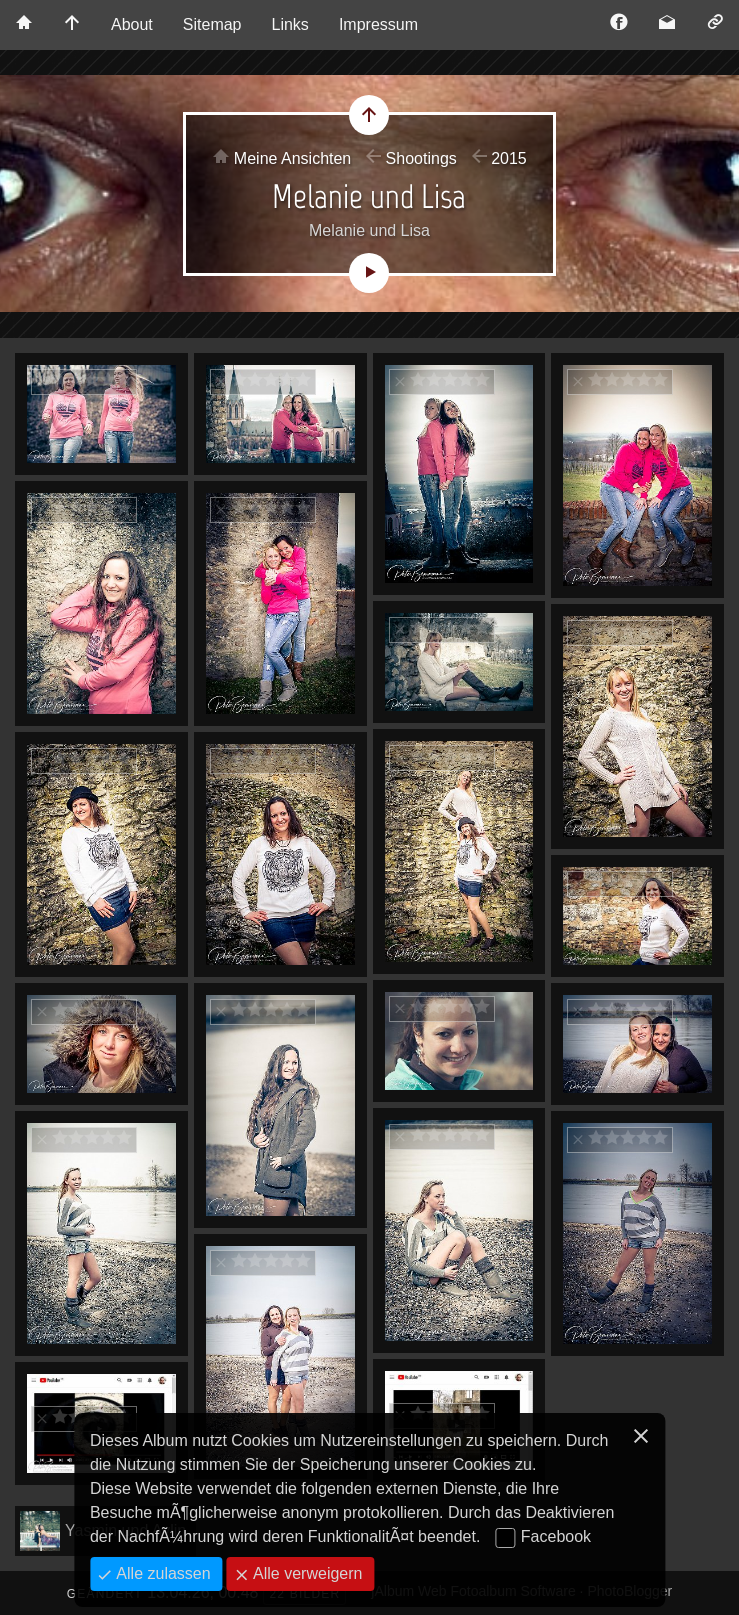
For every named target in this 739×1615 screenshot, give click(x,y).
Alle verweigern (306, 1573)
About (132, 24)
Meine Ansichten (292, 158)
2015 (509, 158)
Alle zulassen (161, 1573)
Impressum (378, 24)
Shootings (421, 158)
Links (290, 24)
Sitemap (212, 24)
